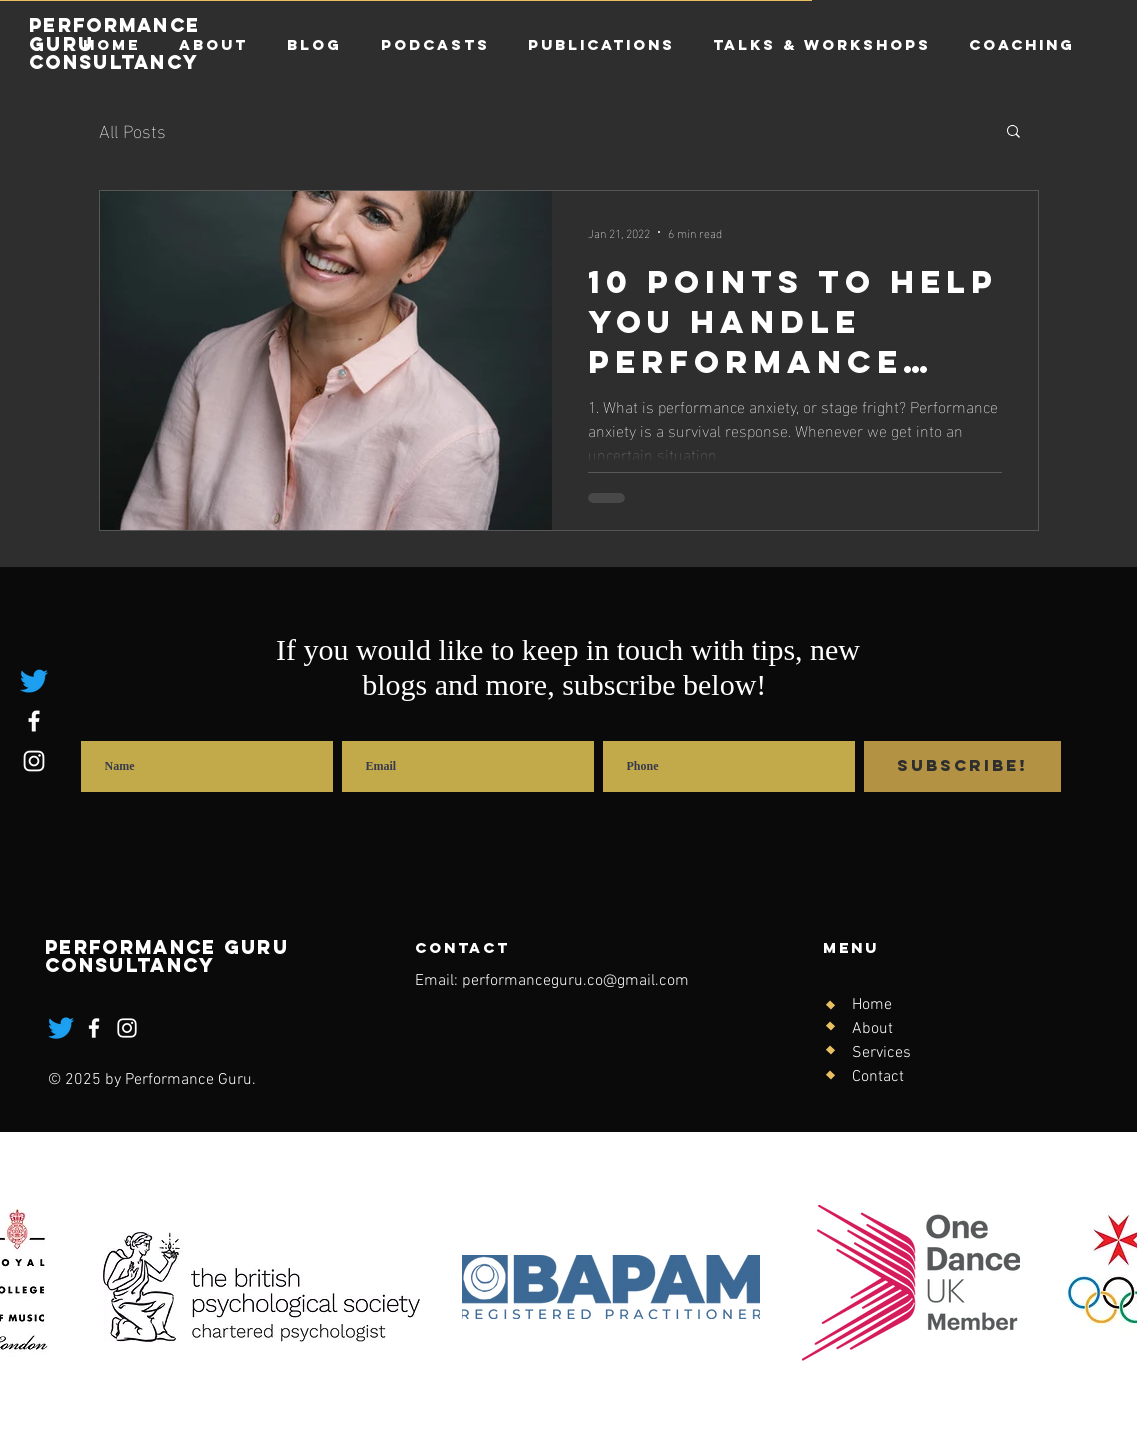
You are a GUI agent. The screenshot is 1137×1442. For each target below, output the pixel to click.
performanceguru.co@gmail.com (575, 981)
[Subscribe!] (962, 766)
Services (881, 1053)
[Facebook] (34, 721)
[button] (1013, 132)
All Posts (132, 129)
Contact (878, 1077)
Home (872, 1005)
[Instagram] (34, 761)
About (872, 1029)
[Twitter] (34, 681)
